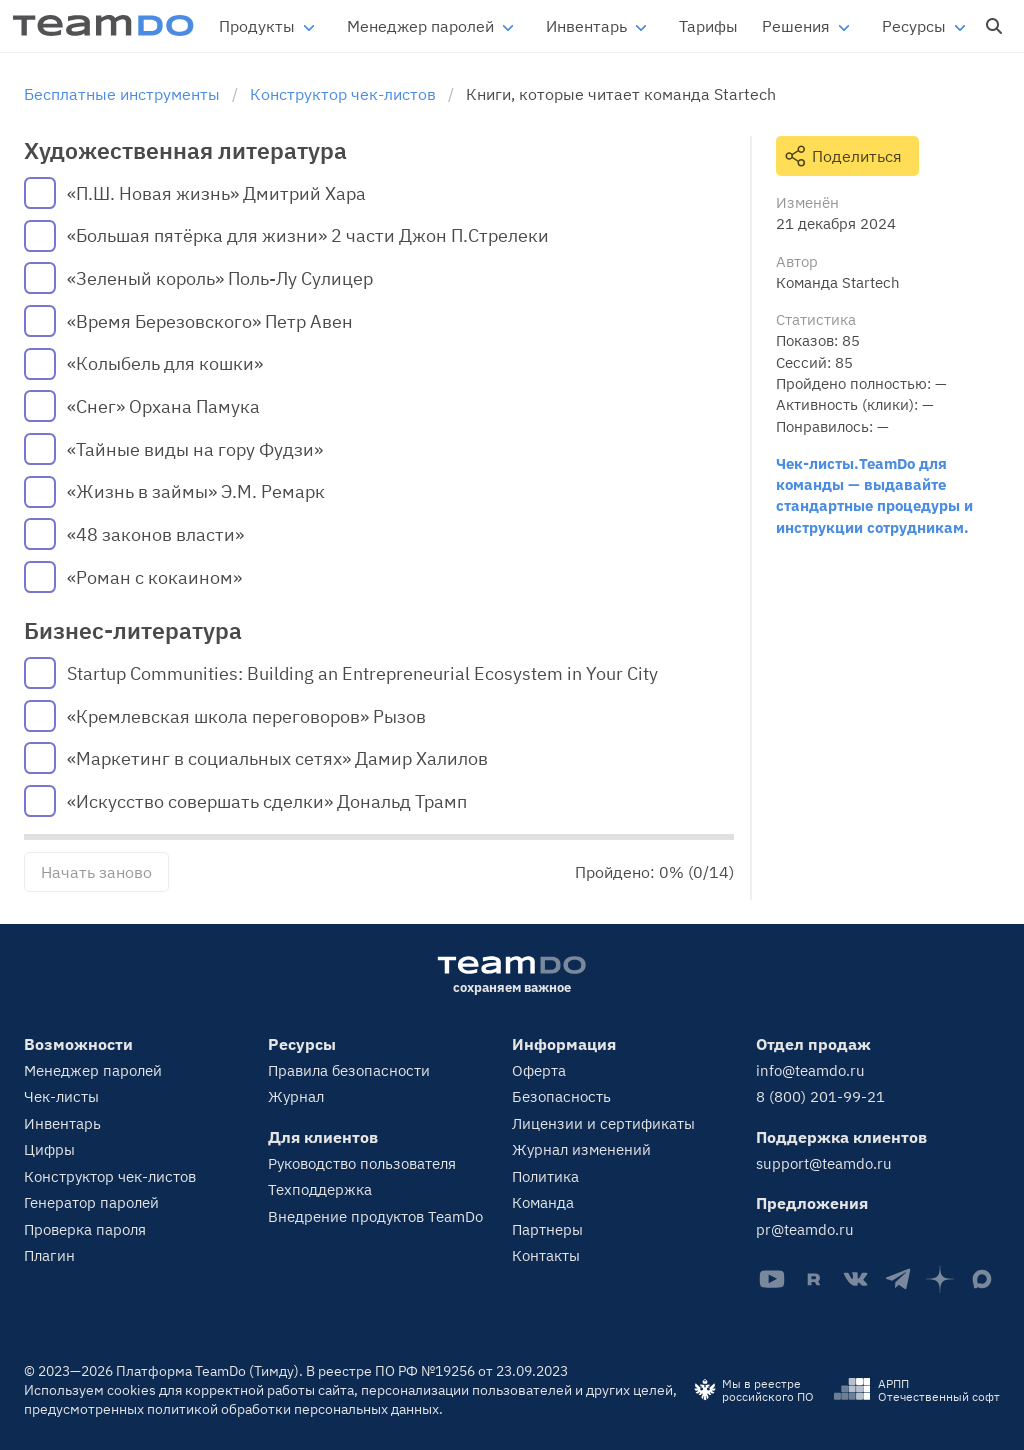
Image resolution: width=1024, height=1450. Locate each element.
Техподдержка (320, 1189)
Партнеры (547, 1229)
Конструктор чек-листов (110, 1176)
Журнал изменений (581, 1149)
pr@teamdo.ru (805, 1229)
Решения (796, 26)
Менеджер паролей (420, 26)
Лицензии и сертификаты (603, 1123)
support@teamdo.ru (824, 1163)
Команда (543, 1202)
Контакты (546, 1255)
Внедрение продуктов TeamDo (375, 1216)
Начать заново (96, 872)
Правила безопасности (349, 1070)
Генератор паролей (91, 1202)
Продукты (257, 26)
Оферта (539, 1070)
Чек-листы (61, 1096)
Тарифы (708, 26)
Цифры (49, 1149)
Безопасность (561, 1096)
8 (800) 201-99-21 (820, 1096)
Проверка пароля (85, 1229)
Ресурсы (914, 26)
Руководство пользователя (362, 1163)
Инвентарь (586, 26)
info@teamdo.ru (810, 1070)
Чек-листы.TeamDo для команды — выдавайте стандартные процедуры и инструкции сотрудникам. (874, 495)
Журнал (296, 1096)
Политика (545, 1176)
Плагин (49, 1255)
